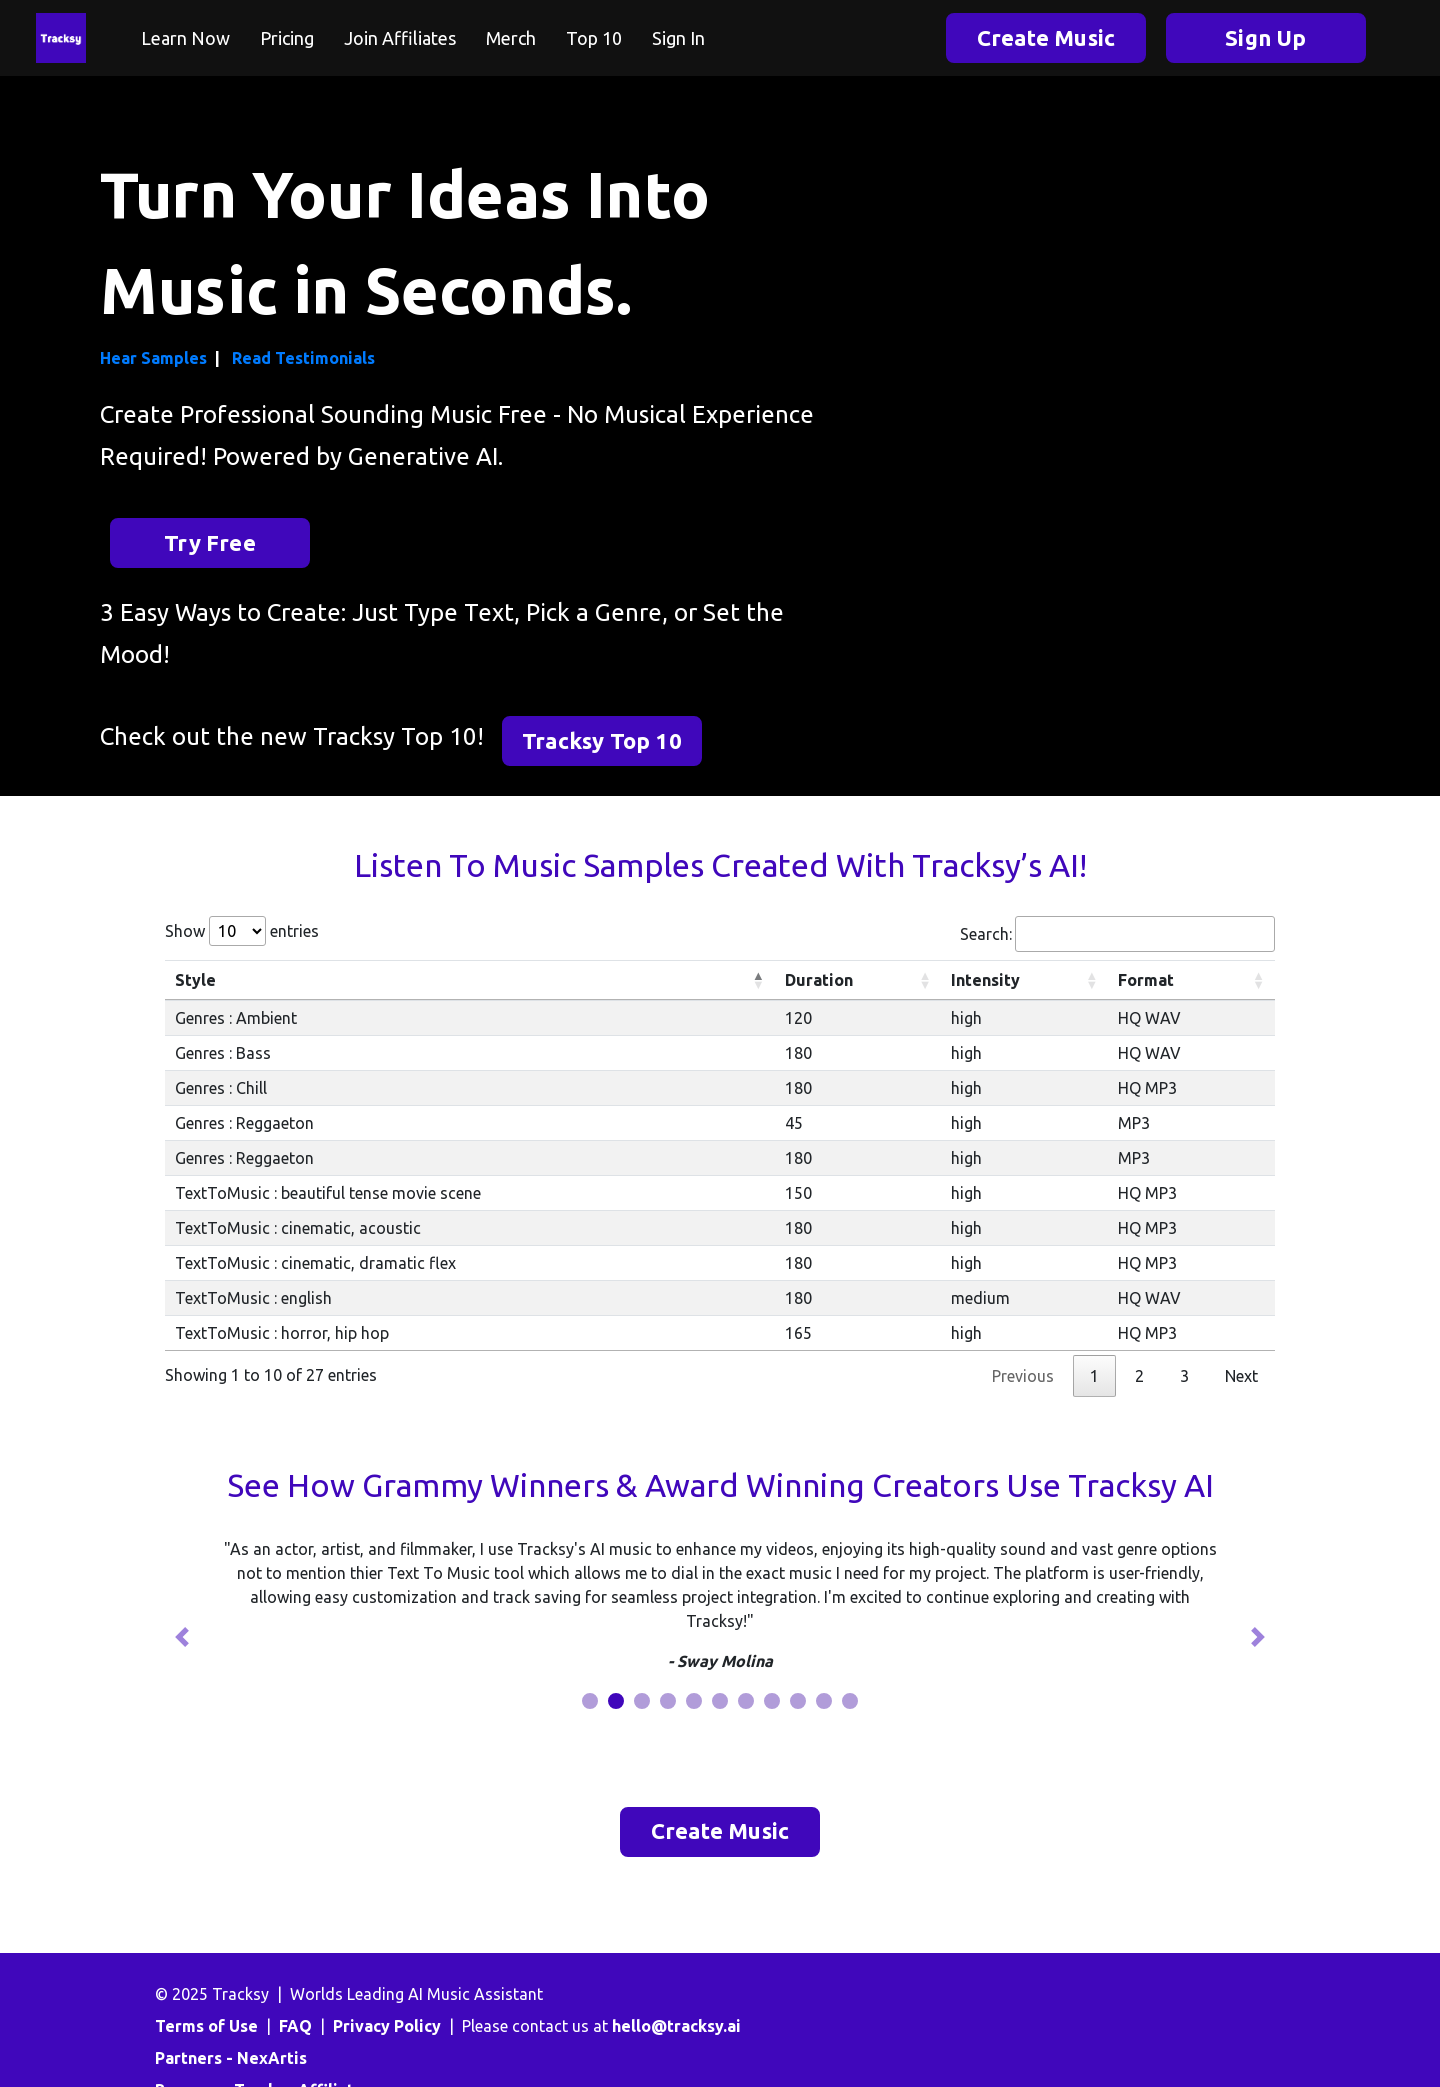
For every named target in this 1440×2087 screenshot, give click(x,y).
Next (1241, 1376)
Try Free (210, 542)
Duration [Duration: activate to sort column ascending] (819, 980)
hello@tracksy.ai (676, 2026)
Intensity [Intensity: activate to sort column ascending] (985, 980)
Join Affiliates (400, 38)
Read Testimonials (303, 358)
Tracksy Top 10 (602, 740)
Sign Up (1265, 37)
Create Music (1046, 37)
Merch (511, 38)
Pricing (287, 38)
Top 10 (594, 38)
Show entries (242, 931)
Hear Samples (153, 358)
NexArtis (272, 2058)
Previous (1023, 1376)
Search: (1117, 934)
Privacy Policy (387, 2026)
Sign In (678, 38)
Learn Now (185, 38)
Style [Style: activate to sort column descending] (195, 980)
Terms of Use (206, 2026)
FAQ (295, 2026)
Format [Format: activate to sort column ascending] (1146, 980)
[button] (181, 1637)
